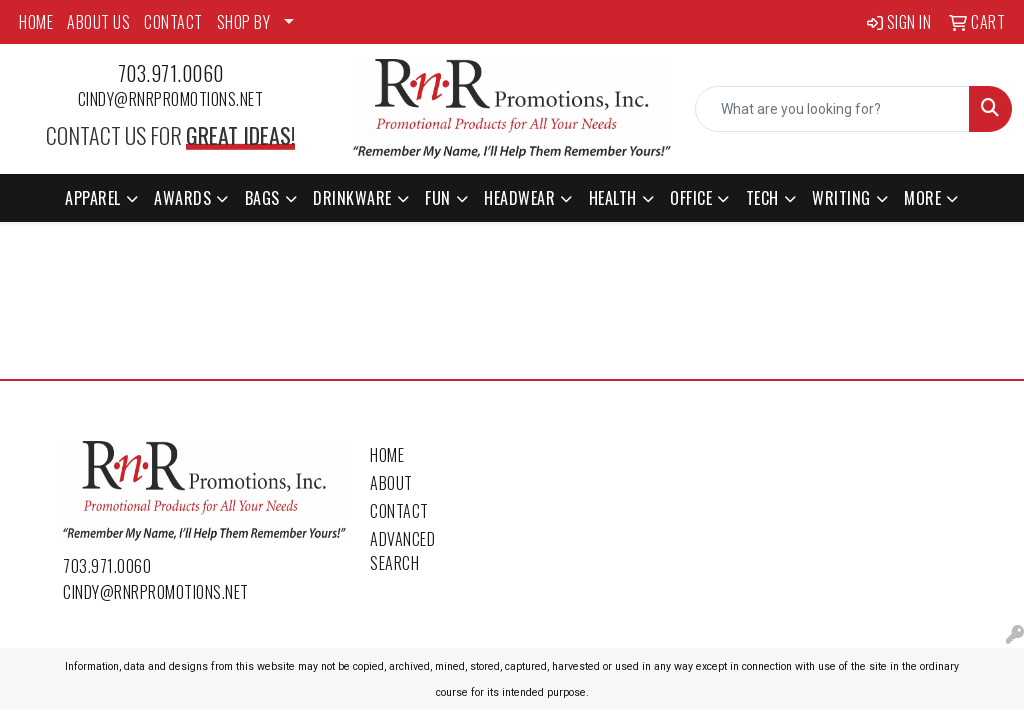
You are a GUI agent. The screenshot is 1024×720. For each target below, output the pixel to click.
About (391, 483)
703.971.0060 (171, 73)
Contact (399, 511)
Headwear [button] (519, 198)
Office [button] (691, 198)
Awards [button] (182, 198)
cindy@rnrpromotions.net (171, 99)
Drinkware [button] (352, 198)
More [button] (922, 198)
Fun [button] (438, 198)
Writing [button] (841, 198)
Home (387, 455)
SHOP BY (244, 22)
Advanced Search (402, 551)
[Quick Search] (832, 109)
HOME (36, 22)
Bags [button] (262, 198)
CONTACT (173, 22)
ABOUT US (98, 22)
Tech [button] (762, 198)
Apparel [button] (93, 198)
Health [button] (613, 198)
